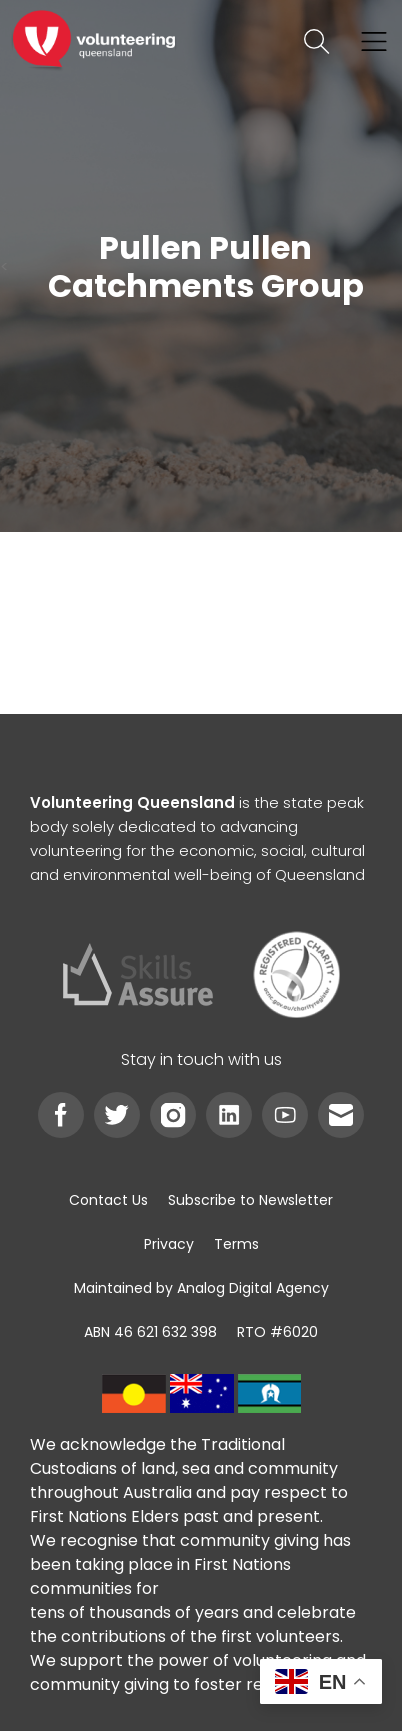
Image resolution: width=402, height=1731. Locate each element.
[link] (94, 41)
